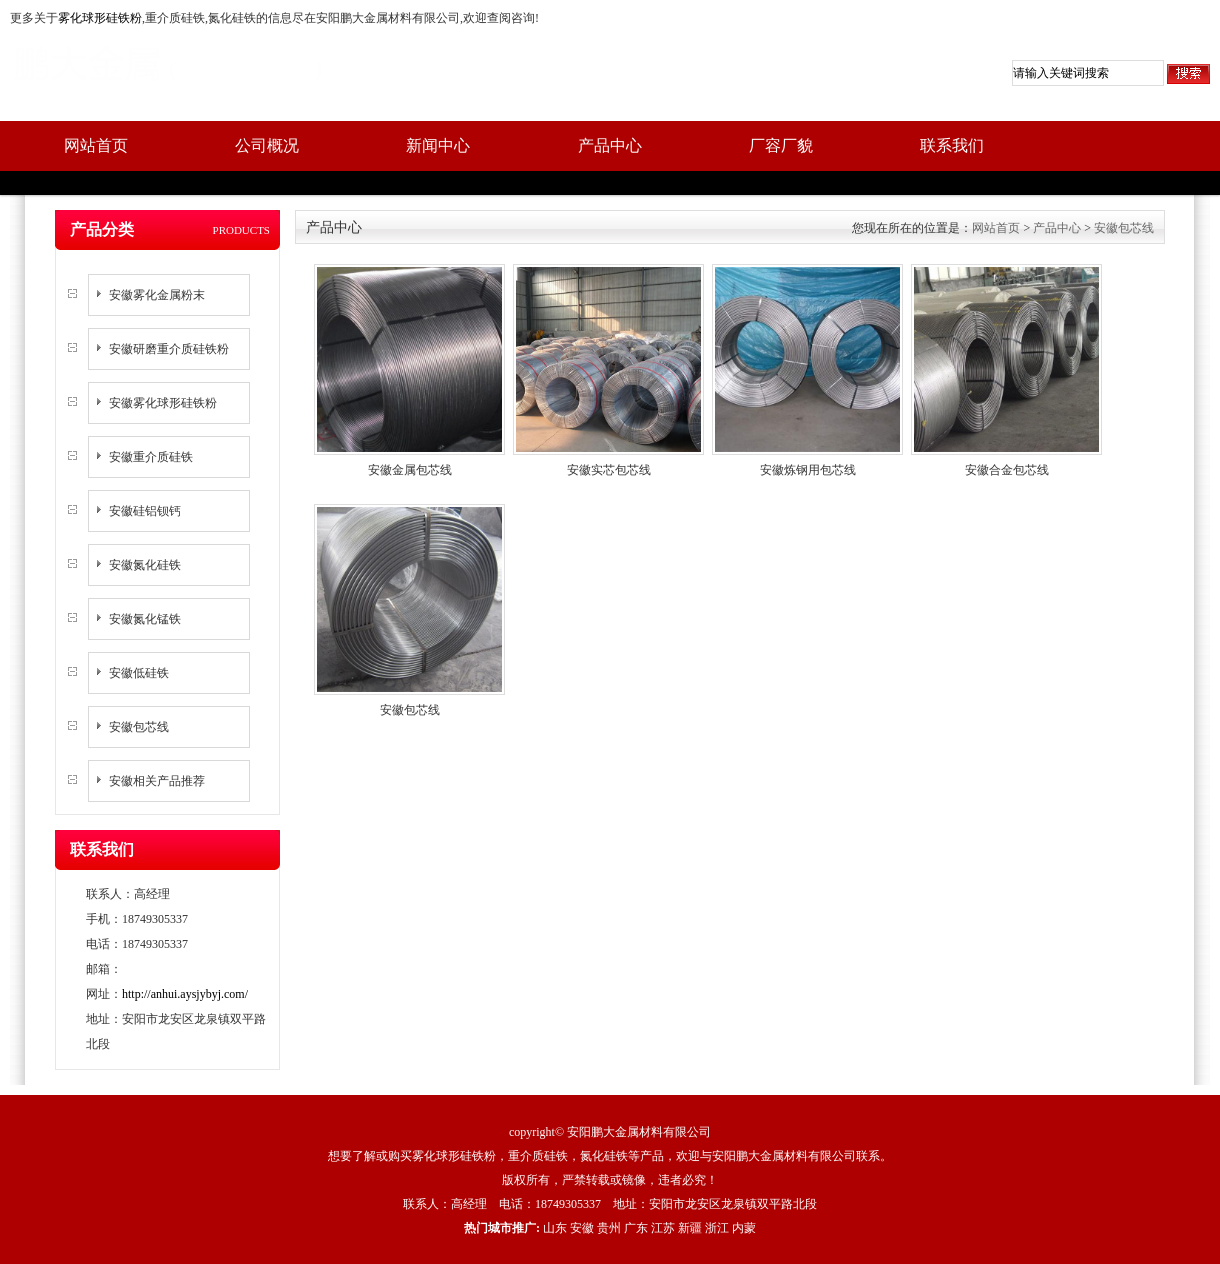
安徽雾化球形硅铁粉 (163, 403)
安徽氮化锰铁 (145, 619)
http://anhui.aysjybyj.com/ (185, 994)
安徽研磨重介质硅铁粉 (169, 349)
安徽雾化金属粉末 (157, 295)
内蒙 (744, 1228)
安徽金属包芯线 (410, 470)
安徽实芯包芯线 (609, 470)
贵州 (609, 1228)
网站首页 (96, 145)
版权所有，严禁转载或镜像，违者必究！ (610, 1180)
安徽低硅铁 (139, 673)
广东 (636, 1228)
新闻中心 (438, 145)
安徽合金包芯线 (1007, 470)
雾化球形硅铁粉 (100, 18)
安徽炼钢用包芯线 (808, 470)
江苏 (663, 1228)
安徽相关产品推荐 (157, 781)
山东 (555, 1228)
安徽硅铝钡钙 (145, 511)
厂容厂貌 (781, 145)
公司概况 (267, 145)
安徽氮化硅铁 (145, 565)
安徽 (582, 1228)
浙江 (717, 1228)
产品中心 (610, 145)
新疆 (690, 1228)
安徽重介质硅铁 (151, 457)
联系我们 (952, 145)
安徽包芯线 (139, 727)
